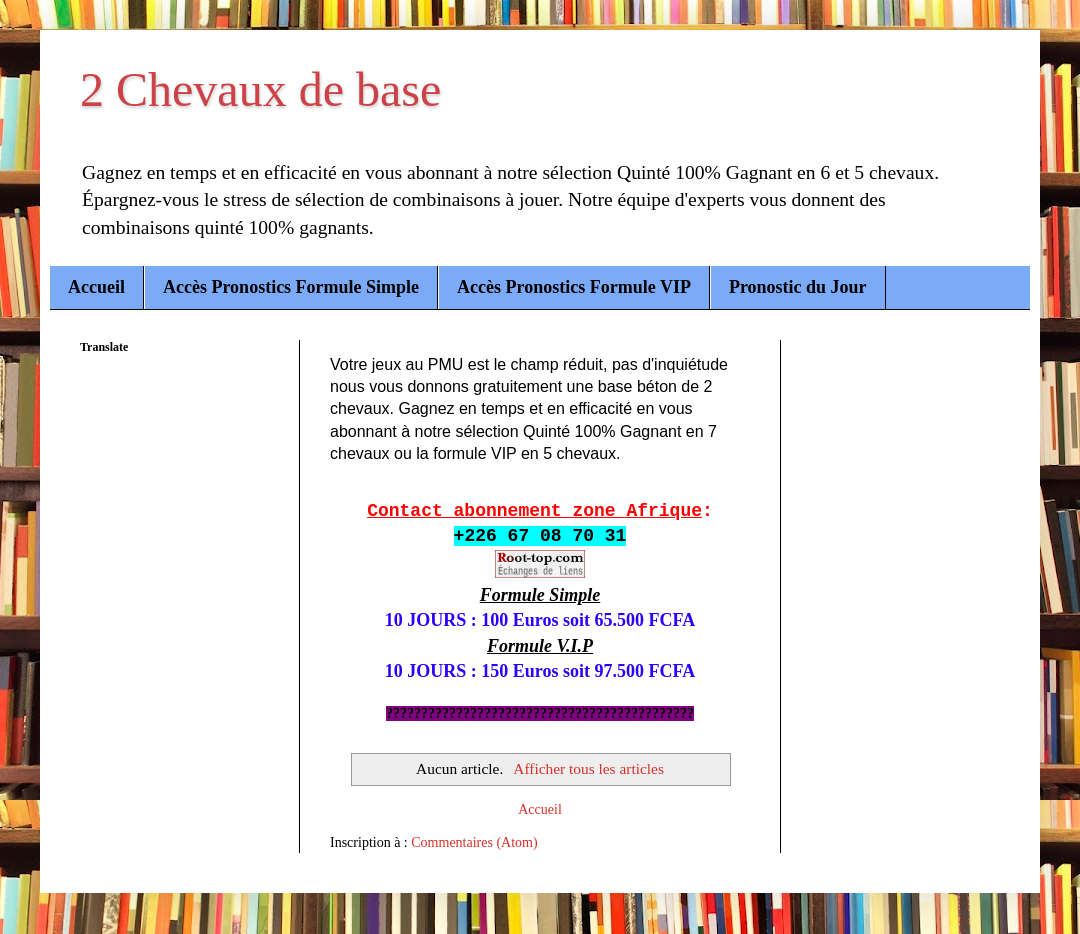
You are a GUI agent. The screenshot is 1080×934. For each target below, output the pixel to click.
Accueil (96, 287)
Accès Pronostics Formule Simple (291, 287)
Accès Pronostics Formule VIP (574, 287)
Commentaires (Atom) (474, 842)
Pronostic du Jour (798, 287)
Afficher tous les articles (588, 768)
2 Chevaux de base (260, 89)
